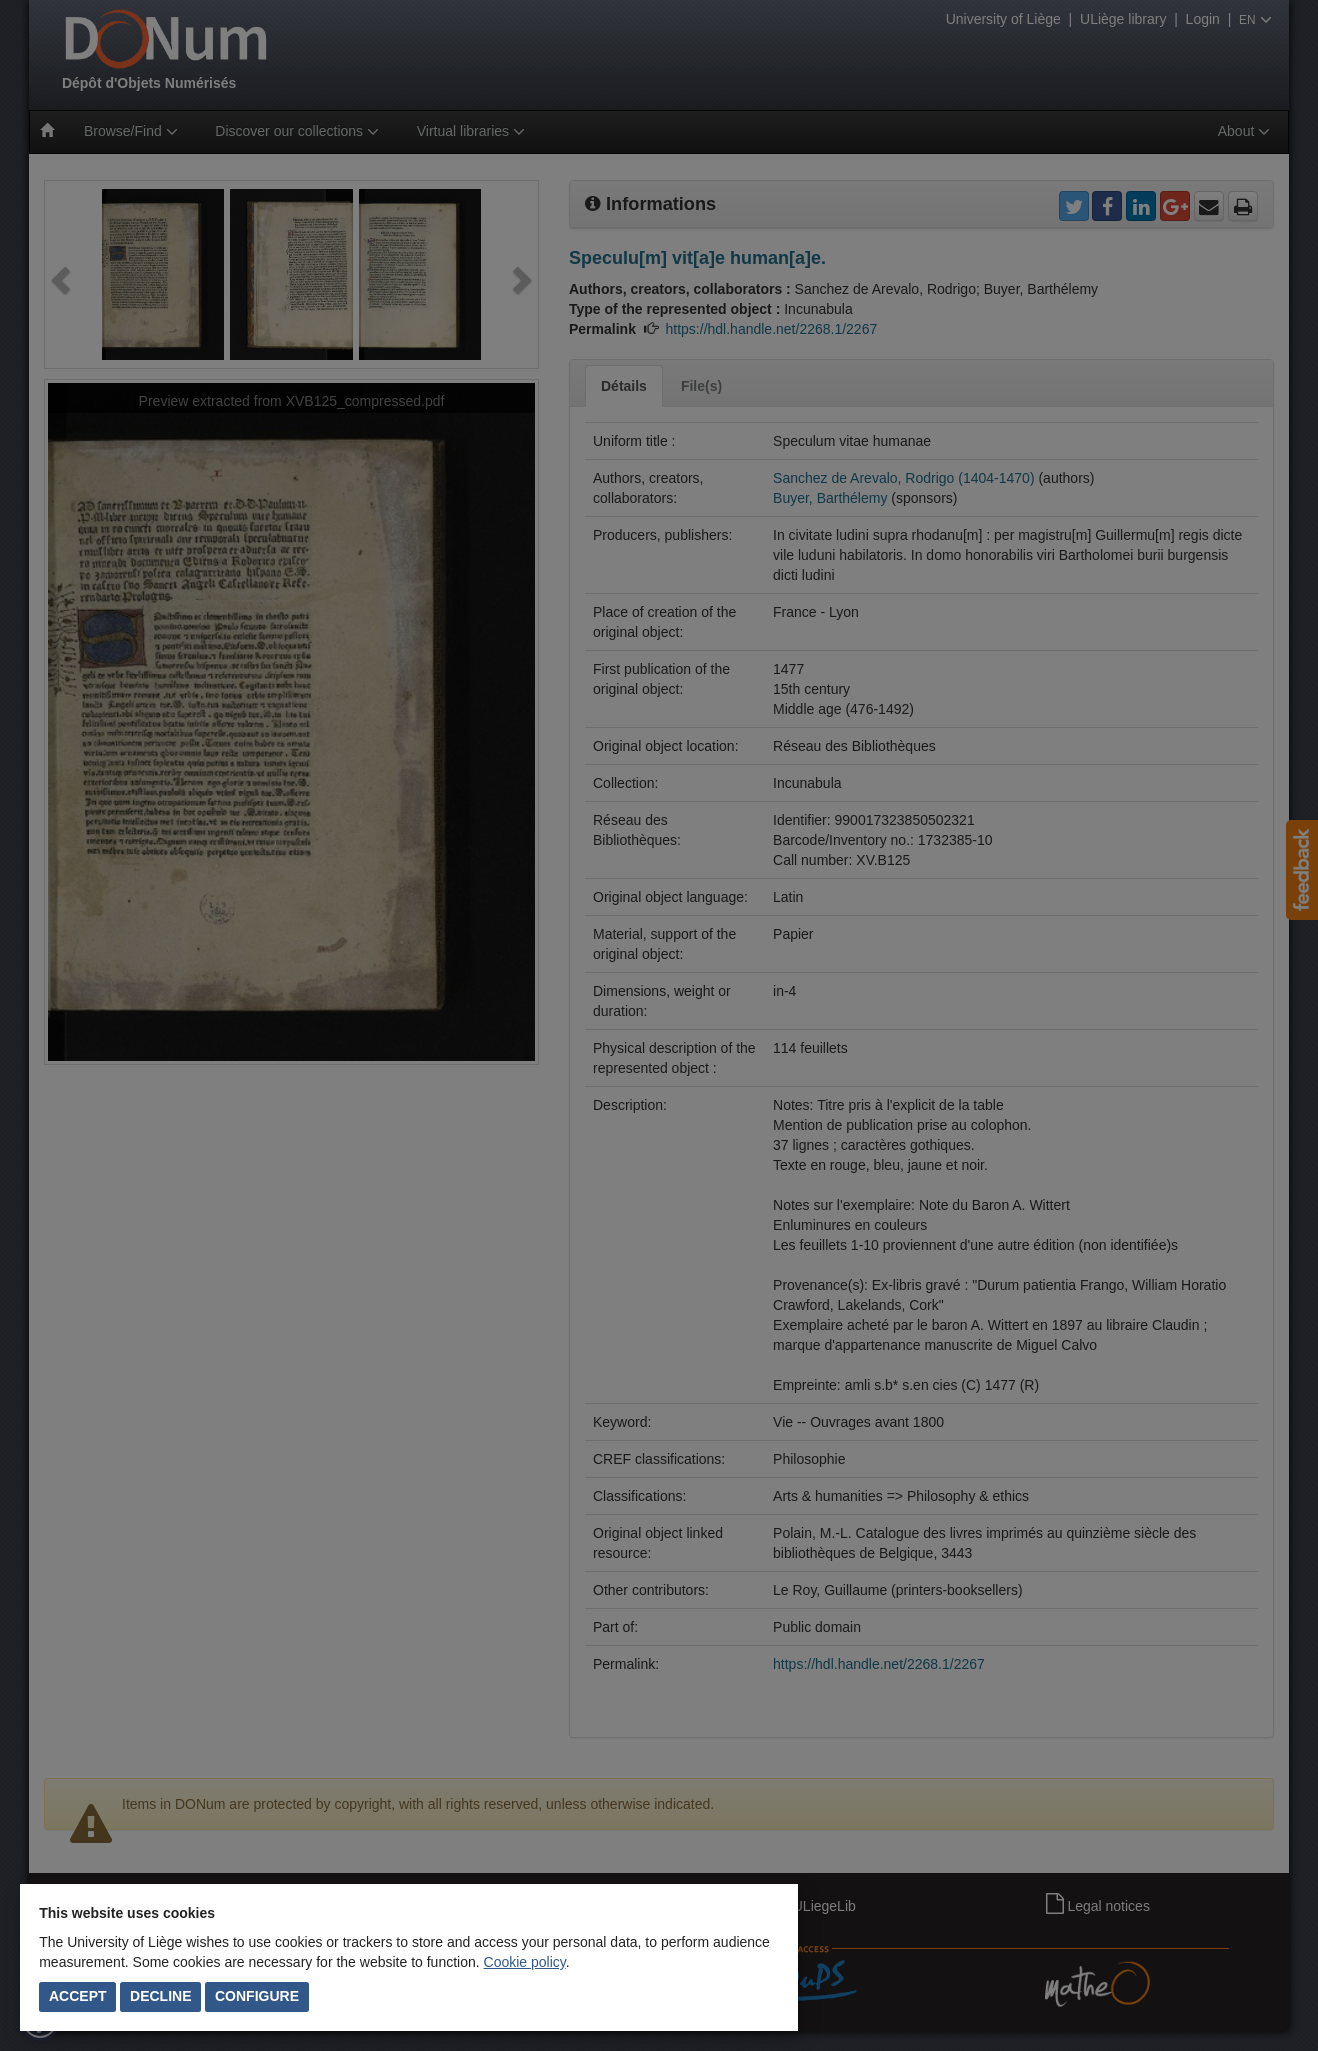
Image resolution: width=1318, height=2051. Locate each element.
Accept (78, 1996)
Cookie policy (525, 1962)
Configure (257, 1996)
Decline (160, 1996)
